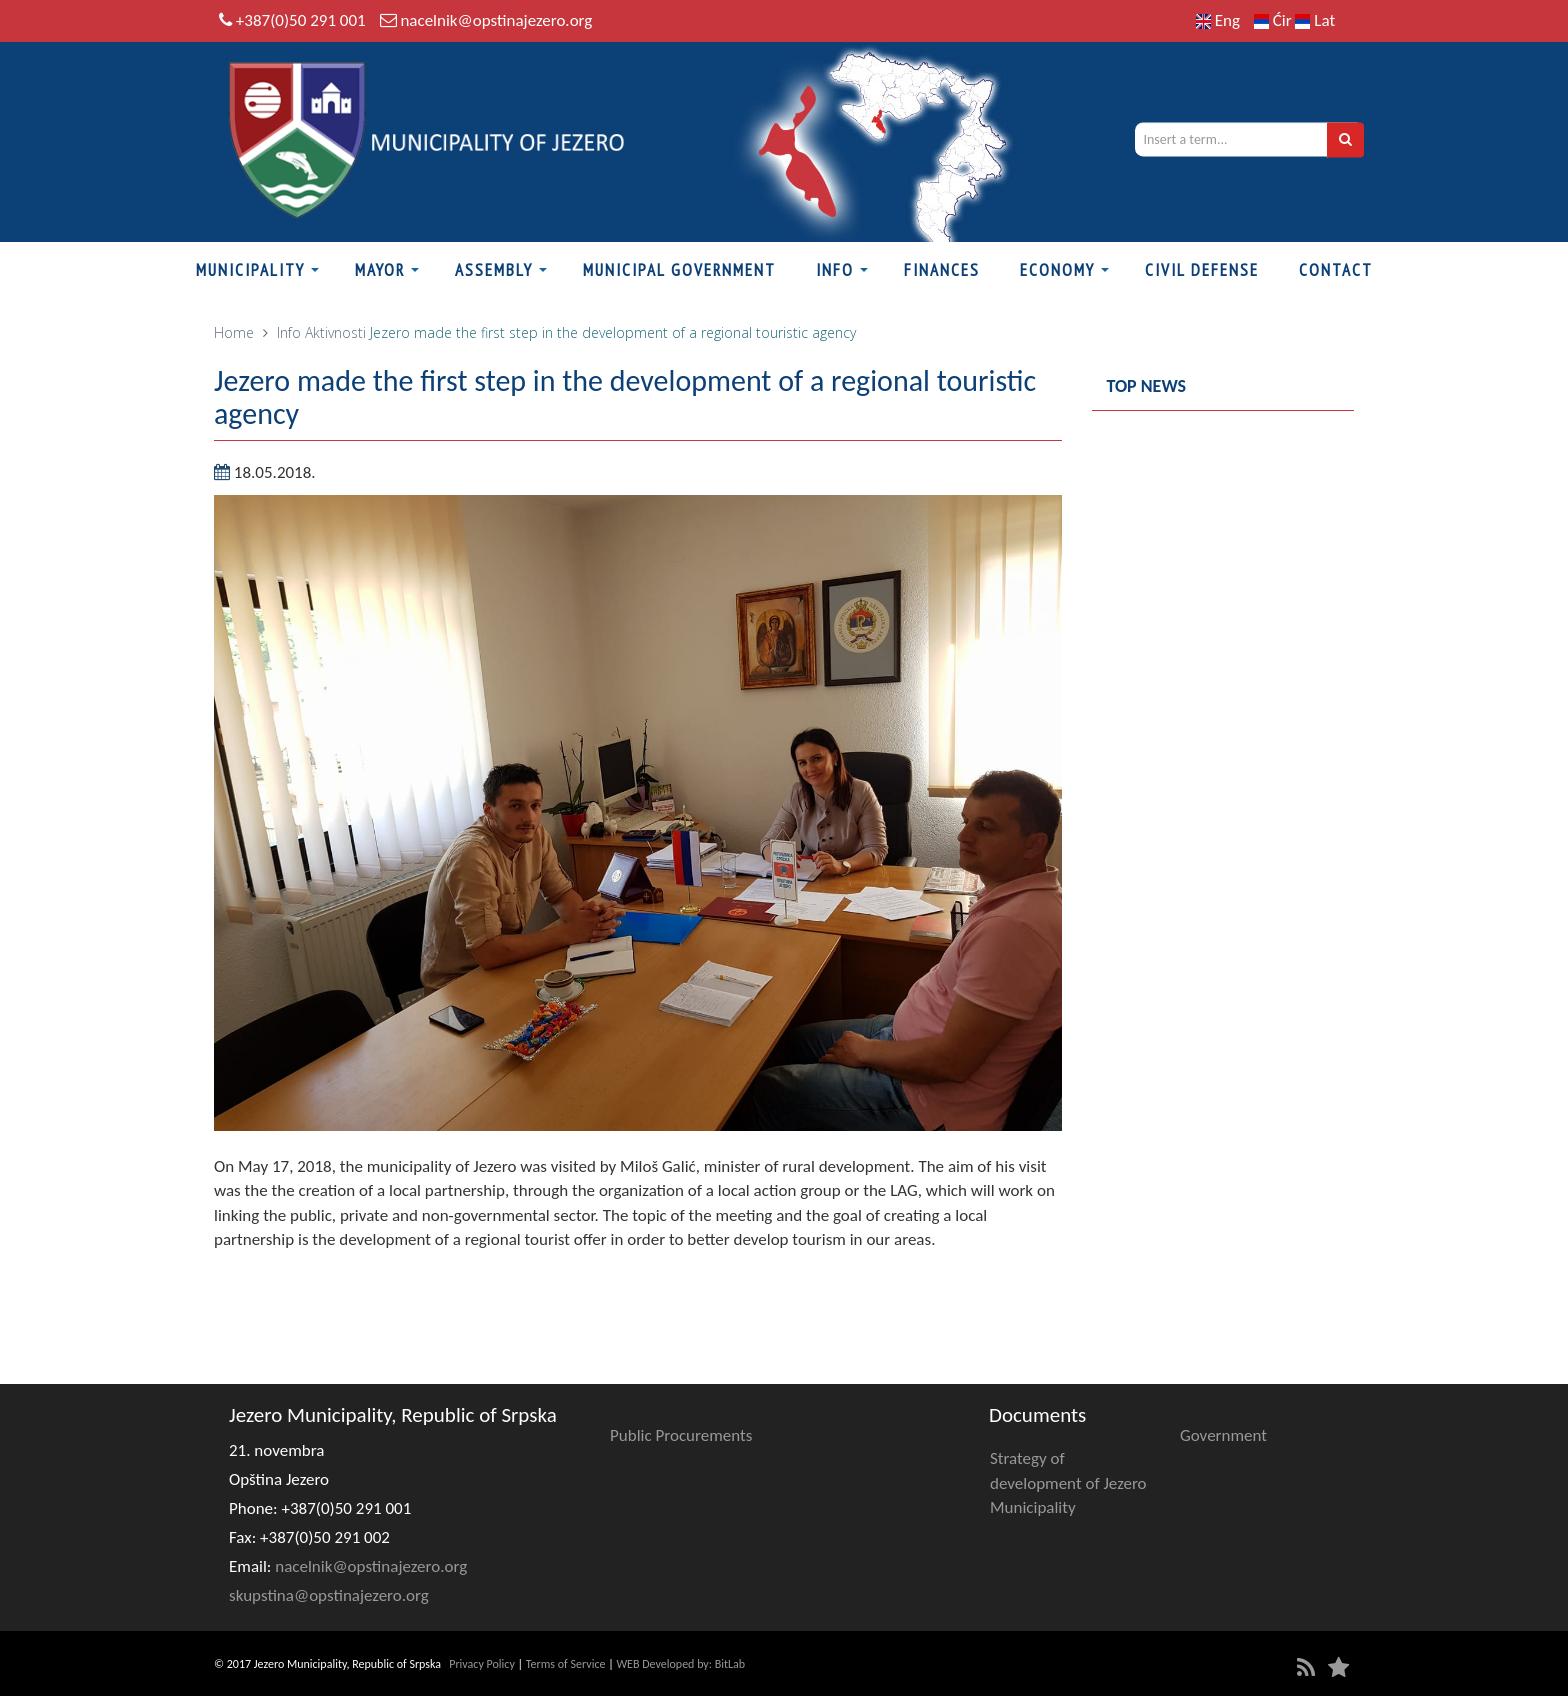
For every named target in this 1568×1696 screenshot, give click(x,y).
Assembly (494, 270)
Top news (1147, 386)
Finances (942, 270)
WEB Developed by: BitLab (680, 1664)
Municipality (250, 270)
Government (1223, 1435)
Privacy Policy (482, 1664)
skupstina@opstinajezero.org (329, 1595)
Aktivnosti (335, 332)
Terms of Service (566, 1664)
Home (234, 332)
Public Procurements (681, 1435)
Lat (1315, 20)
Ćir (1275, 20)
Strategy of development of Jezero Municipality (1068, 1483)
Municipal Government (679, 270)
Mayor (380, 270)
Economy (1057, 270)
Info (835, 270)
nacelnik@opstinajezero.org (496, 20)
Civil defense (1202, 270)
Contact (1336, 270)
